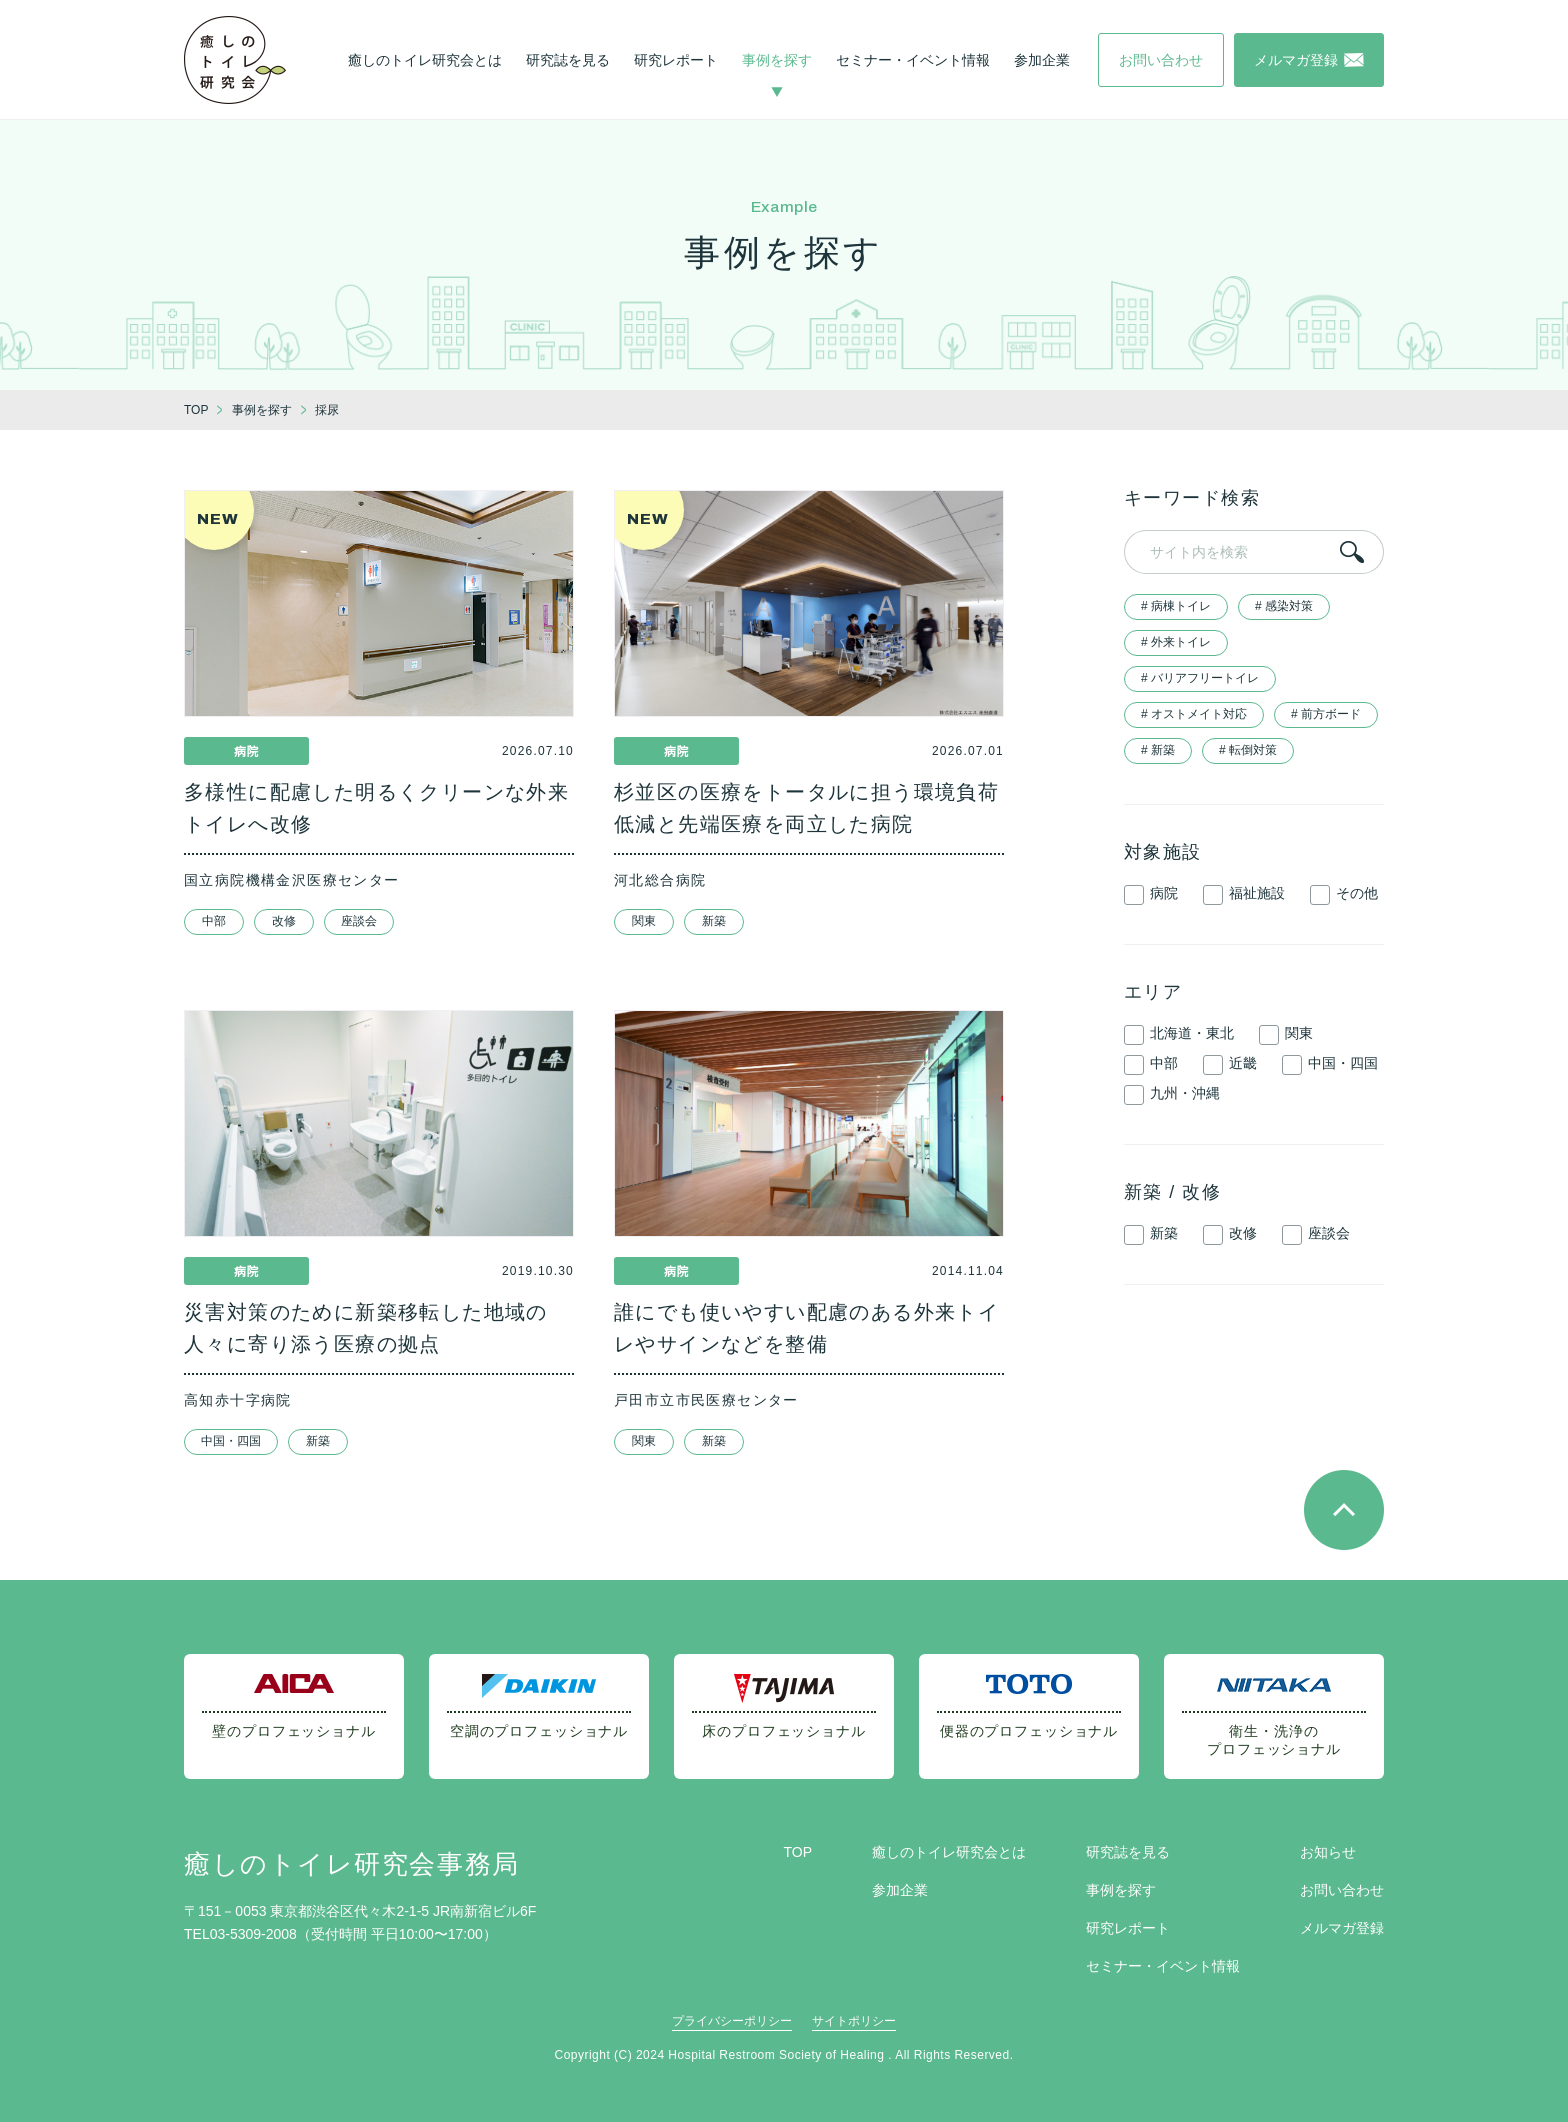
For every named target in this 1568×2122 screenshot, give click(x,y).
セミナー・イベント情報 (913, 60)
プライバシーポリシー (732, 2021)
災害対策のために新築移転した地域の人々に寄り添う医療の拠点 (366, 1328)
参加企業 (1042, 60)
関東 (644, 921)
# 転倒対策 (1248, 750)
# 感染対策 (1284, 606)
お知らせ (1328, 1852)
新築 (714, 921)
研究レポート (676, 60)
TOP (797, 1852)
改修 (284, 921)
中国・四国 (231, 1441)
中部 (214, 921)
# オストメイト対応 (1194, 714)
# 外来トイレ (1176, 642)
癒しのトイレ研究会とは (425, 60)
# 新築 (1158, 750)
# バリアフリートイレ (1200, 678)
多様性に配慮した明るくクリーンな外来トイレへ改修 (376, 808)
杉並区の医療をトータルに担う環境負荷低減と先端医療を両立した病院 (806, 808)
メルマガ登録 (1342, 1928)
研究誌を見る (568, 60)
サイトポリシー (854, 2021)
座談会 (359, 921)
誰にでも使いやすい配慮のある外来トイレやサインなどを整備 (806, 1328)
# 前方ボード (1326, 714)
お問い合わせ (1342, 1890)
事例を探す (777, 60)
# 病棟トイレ (1176, 606)
